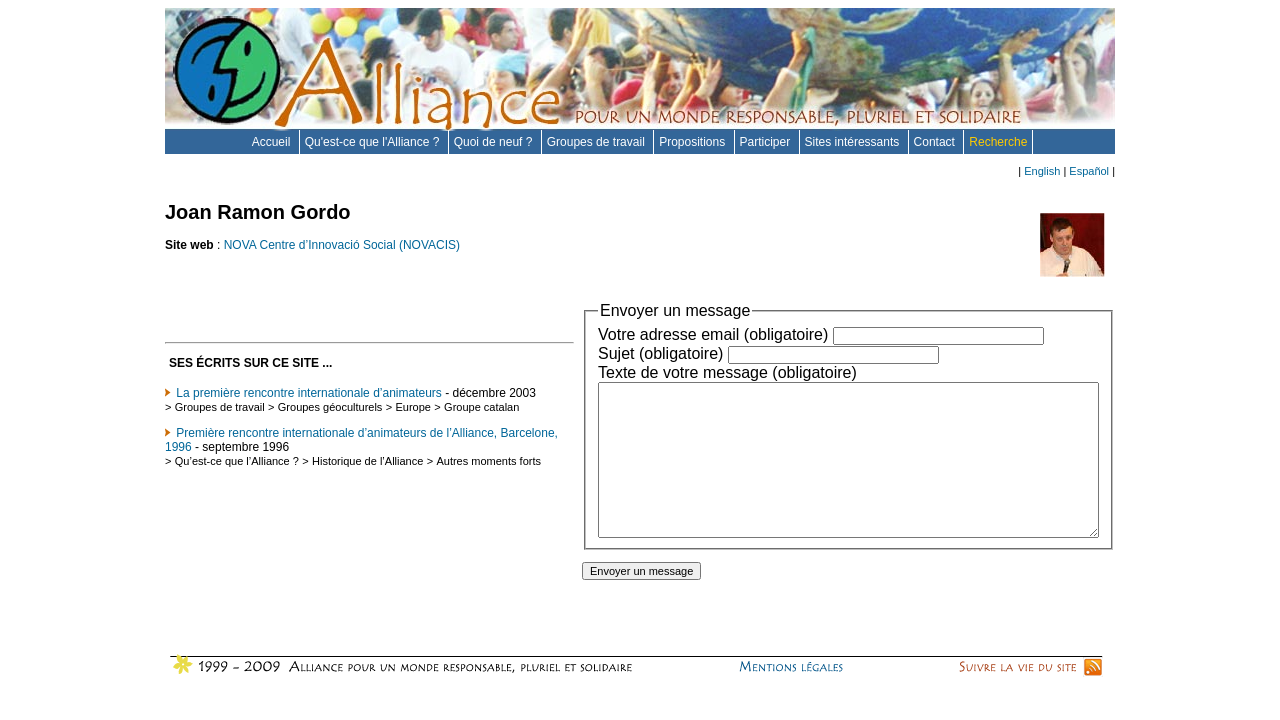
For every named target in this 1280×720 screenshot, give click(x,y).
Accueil (273, 142)
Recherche (998, 142)
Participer (767, 142)
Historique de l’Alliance (367, 487)
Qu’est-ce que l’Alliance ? (237, 487)
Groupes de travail (597, 142)
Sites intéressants (854, 142)
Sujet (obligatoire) (600, 353)
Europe (412, 421)
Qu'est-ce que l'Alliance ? (374, 142)
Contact (936, 142)
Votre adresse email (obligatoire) (653, 334)
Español (1089, 171)
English (1042, 171)
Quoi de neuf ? (495, 142)
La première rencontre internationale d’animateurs (308, 393)
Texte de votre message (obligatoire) (667, 372)
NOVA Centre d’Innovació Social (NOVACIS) (342, 245)
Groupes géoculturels (330, 421)
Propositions (693, 142)
